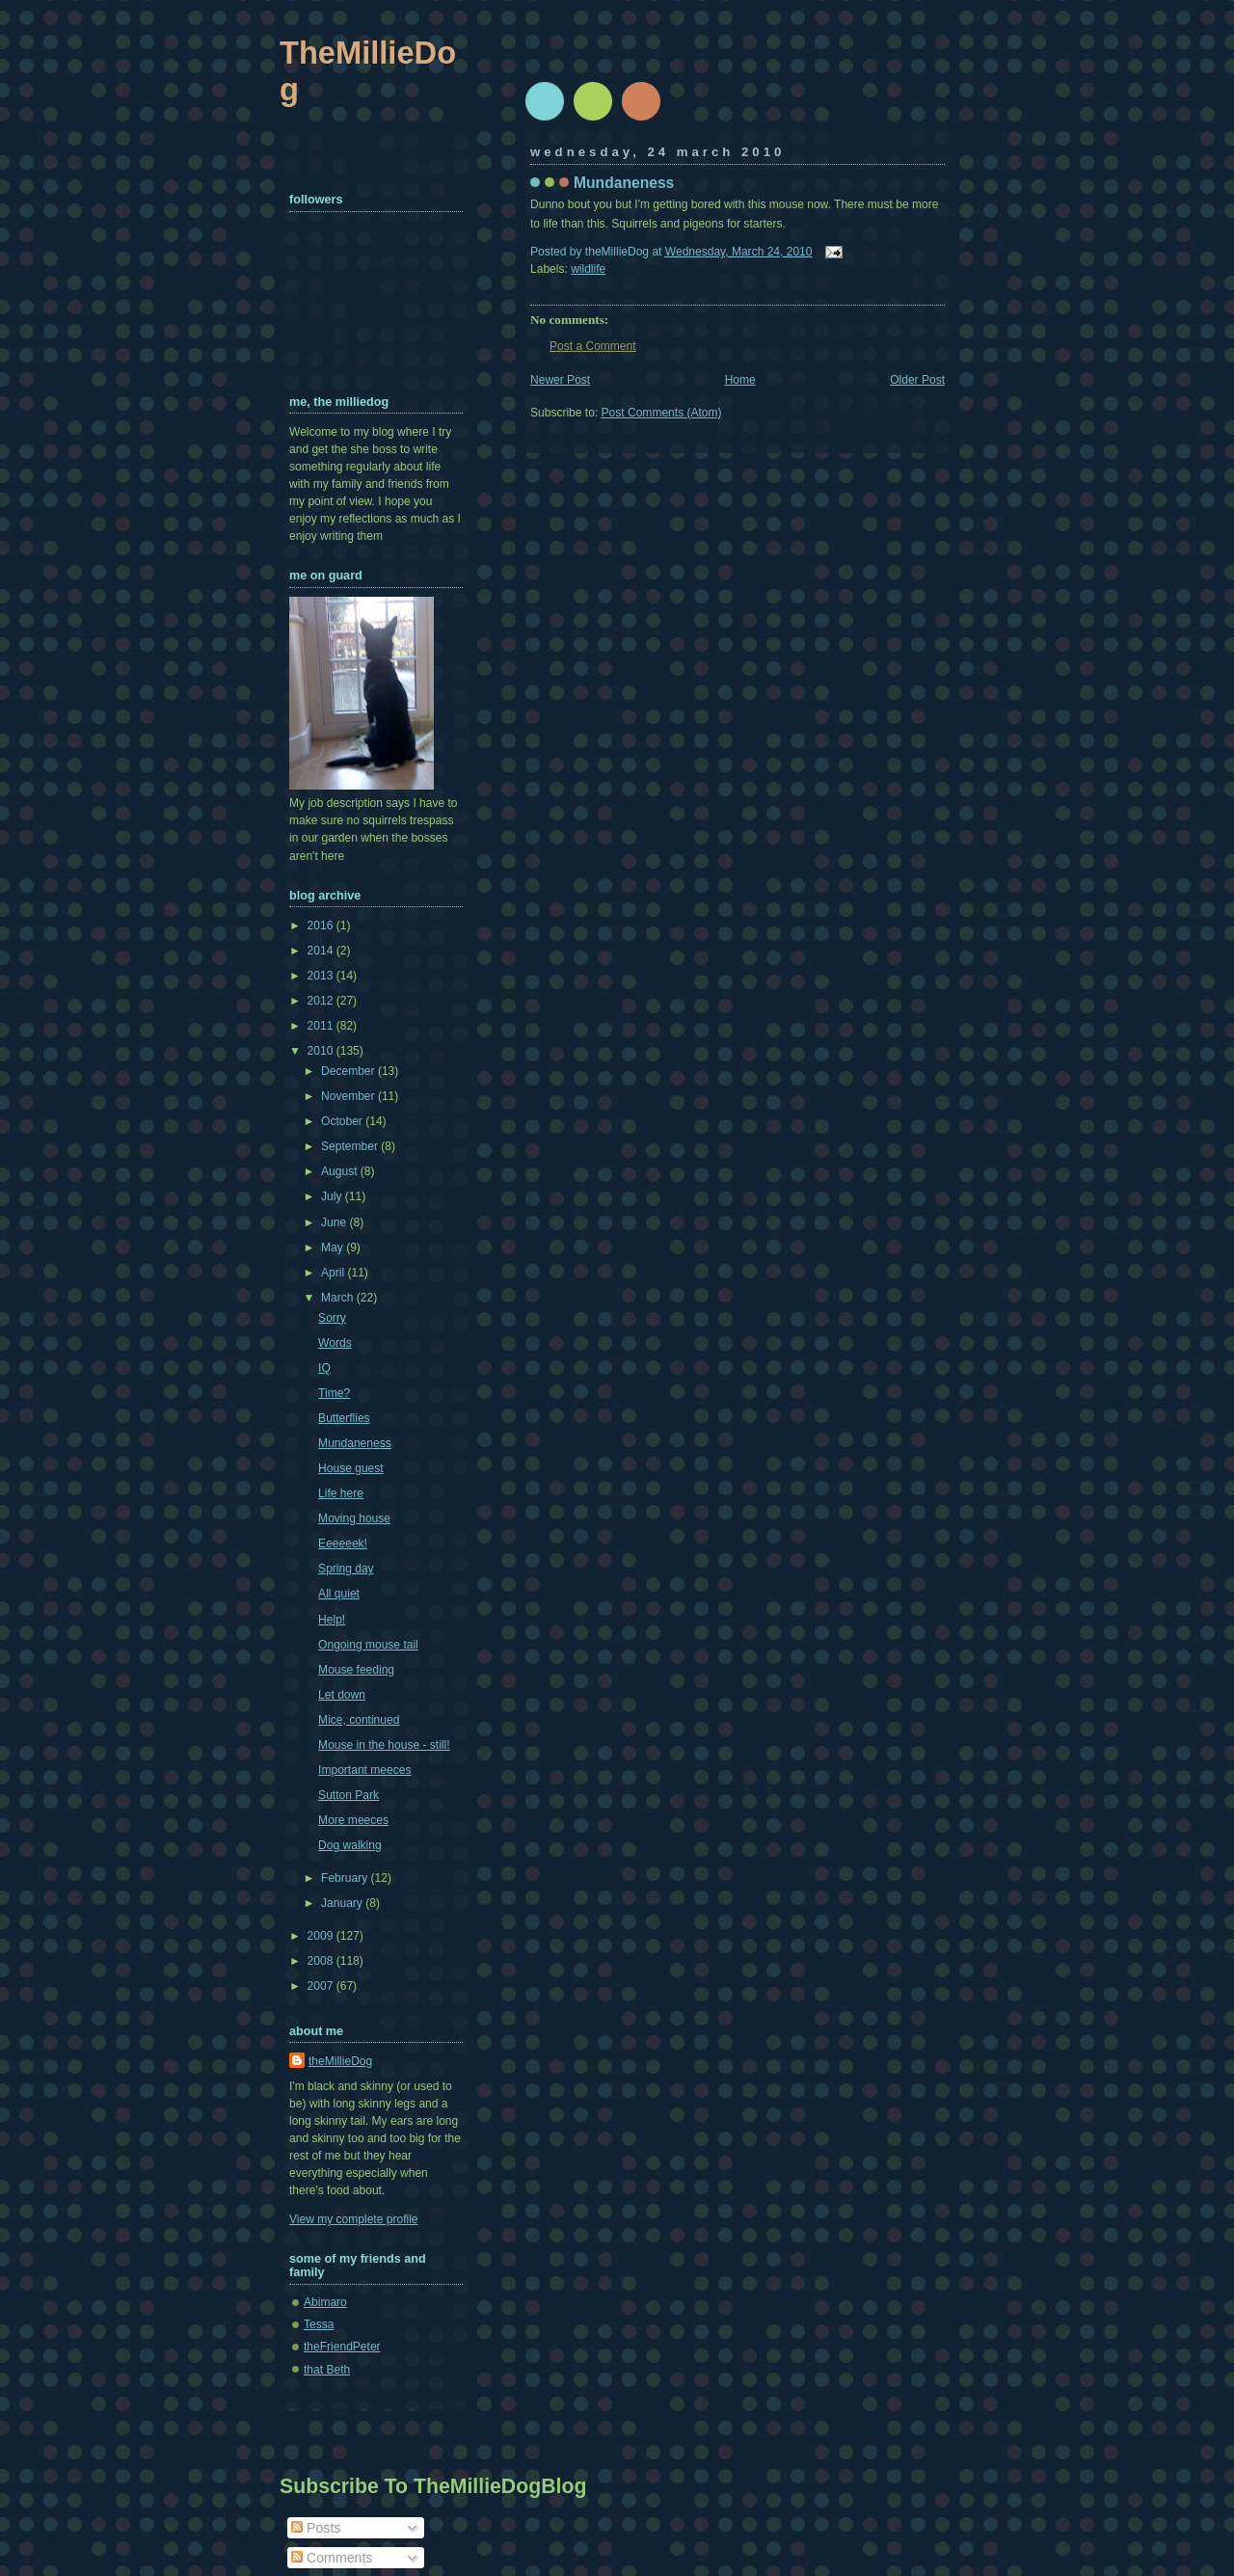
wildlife (588, 269)
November (349, 1096)
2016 (322, 925)
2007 (322, 1986)
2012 (322, 1000)
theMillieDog (340, 2061)
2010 (322, 1051)
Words (335, 1343)
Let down (341, 1695)
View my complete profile (353, 2219)
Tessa (319, 2324)
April (334, 1272)
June (335, 1222)
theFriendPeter (342, 2346)
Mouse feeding (356, 1670)
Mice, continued (358, 1720)
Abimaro (325, 2302)
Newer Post (560, 380)
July (333, 1196)
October (343, 1121)
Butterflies (344, 1418)
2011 (322, 1026)
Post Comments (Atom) (662, 412)
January (343, 1903)
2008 (322, 1961)
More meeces (353, 1820)
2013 (322, 975)
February (346, 1878)
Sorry (332, 1318)
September (351, 1146)
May (333, 1247)
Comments (331, 2557)
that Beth (327, 2369)
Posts (315, 2528)
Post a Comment (593, 346)
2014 (322, 950)
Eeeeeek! (342, 1543)
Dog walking (350, 1845)
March (339, 1297)
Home (740, 380)
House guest (351, 1468)
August (341, 1171)
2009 (322, 1936)
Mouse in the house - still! (383, 1745)
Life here (340, 1493)
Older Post (917, 380)
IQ (324, 1368)
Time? (334, 1393)
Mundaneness (624, 182)
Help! (331, 1619)
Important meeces (364, 1770)
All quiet (339, 1593)
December (349, 1071)
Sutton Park (348, 1795)
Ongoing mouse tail (368, 1644)
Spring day (346, 1568)
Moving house (354, 1518)
